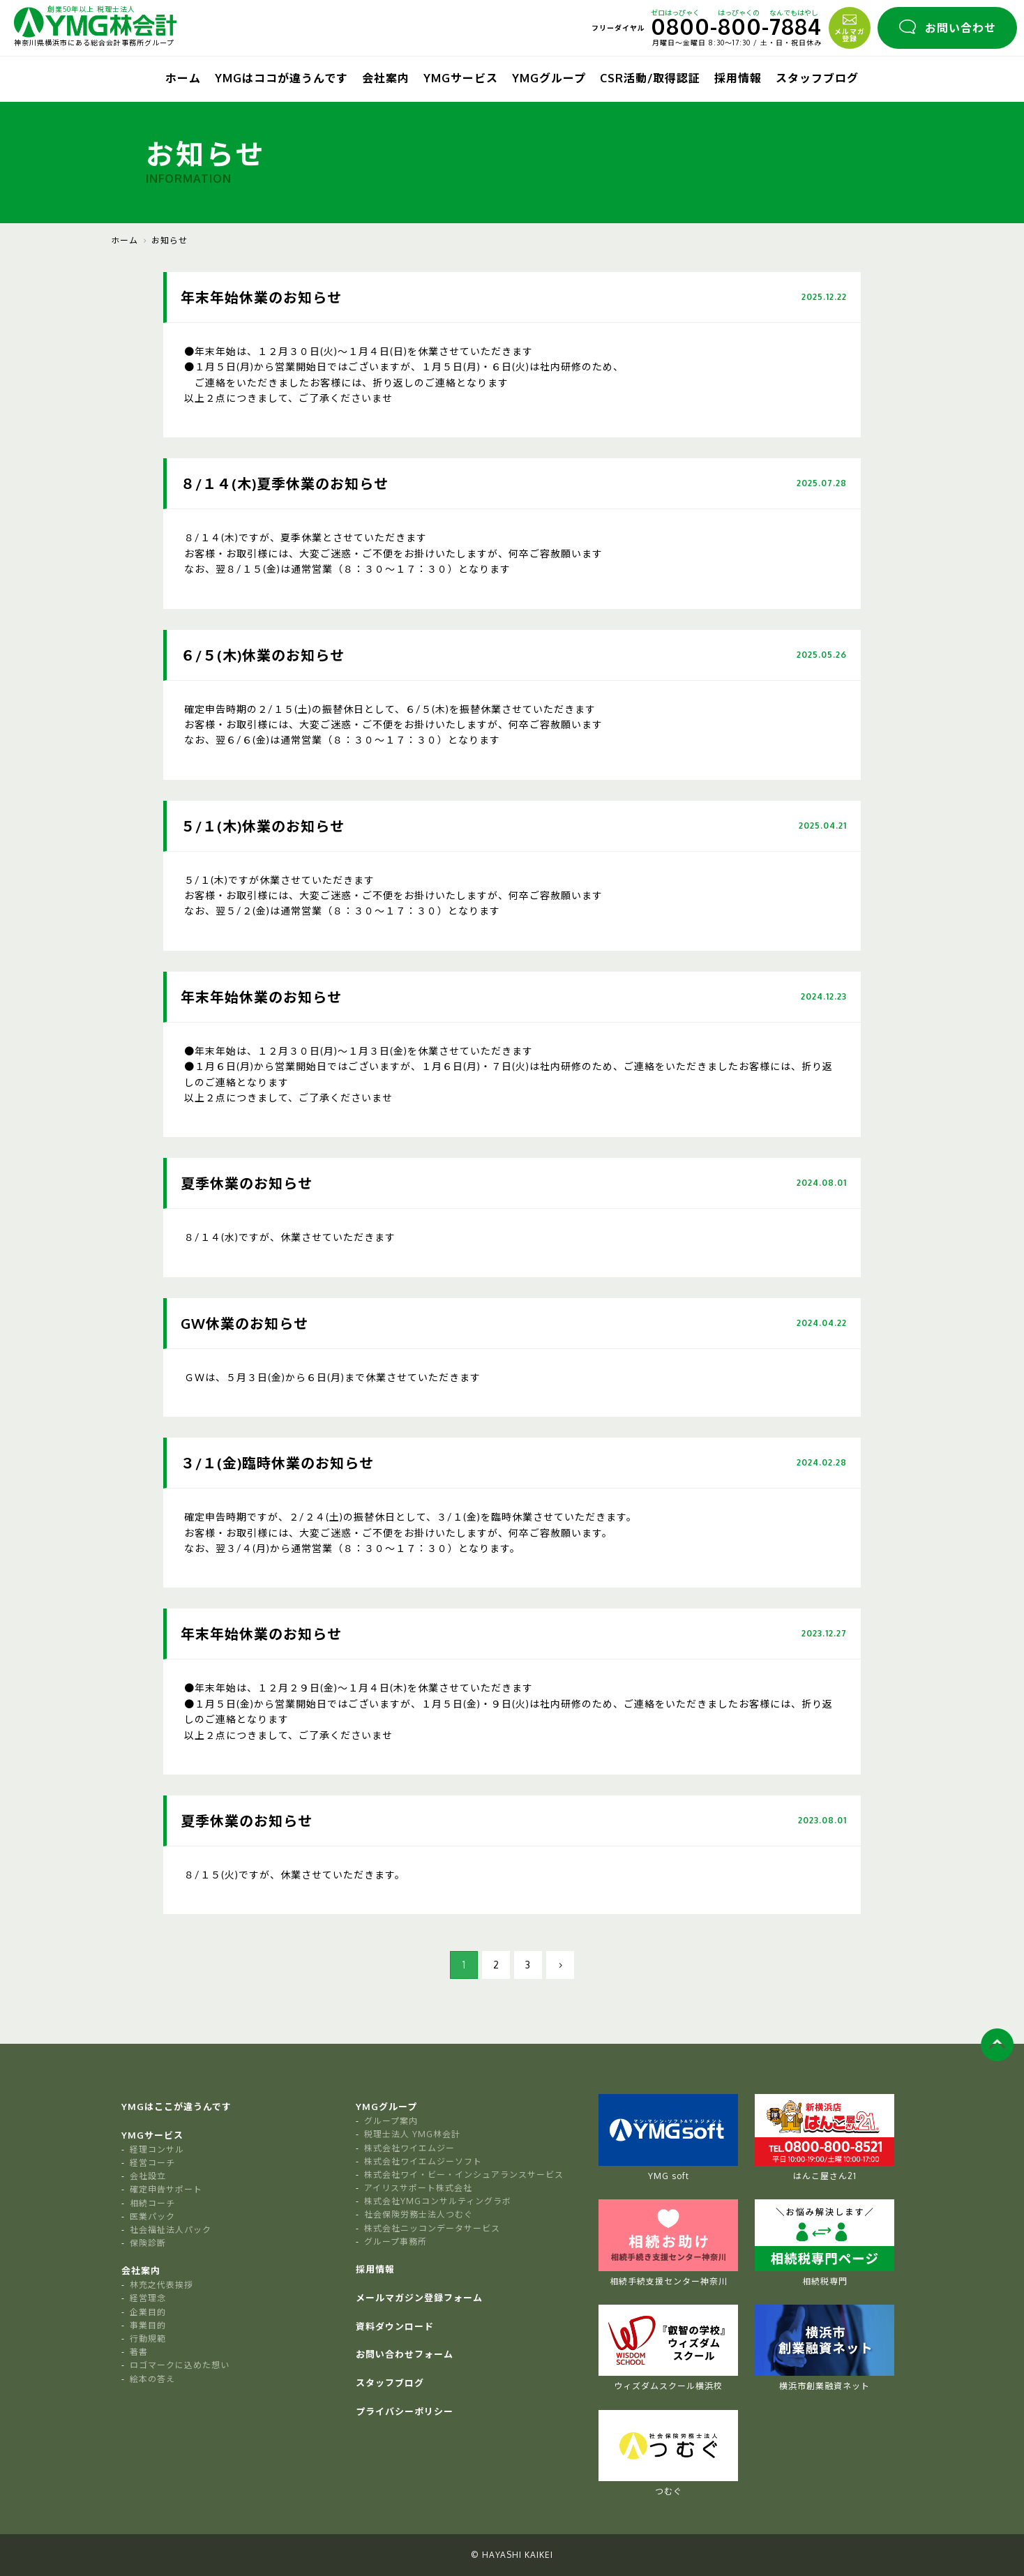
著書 (139, 2352)
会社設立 (148, 2176)
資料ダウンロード (395, 2326)
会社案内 (385, 78)
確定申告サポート (166, 2189)
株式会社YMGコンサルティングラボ (437, 2201)
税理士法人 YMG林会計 (412, 2134)
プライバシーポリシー (404, 2411)
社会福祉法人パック (170, 2229)
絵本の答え (152, 2379)
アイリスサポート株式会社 (418, 2188)
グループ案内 (391, 2121)
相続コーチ (152, 2203)
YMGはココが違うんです (281, 78)
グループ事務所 (395, 2241)
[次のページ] (560, 1965)
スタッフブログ (817, 78)
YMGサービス (460, 78)
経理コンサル (157, 2149)
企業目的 (148, 2312)
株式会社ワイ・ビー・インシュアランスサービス (464, 2174)
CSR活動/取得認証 (650, 78)
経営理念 (148, 2298)
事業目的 (148, 2325)
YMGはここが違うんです (176, 2106)
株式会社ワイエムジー (409, 2148)
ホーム (183, 78)
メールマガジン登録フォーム (419, 2297)
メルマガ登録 (850, 26)
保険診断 (148, 2243)
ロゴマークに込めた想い (179, 2365)
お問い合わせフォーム (404, 2354)
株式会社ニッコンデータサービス (432, 2228)
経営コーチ (152, 2162)
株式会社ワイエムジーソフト (423, 2161)
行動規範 (148, 2338)
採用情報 (738, 78)
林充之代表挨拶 (161, 2285)
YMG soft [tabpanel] (668, 2137)
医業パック (152, 2216)
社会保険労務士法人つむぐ (418, 2214)
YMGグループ (549, 78)
